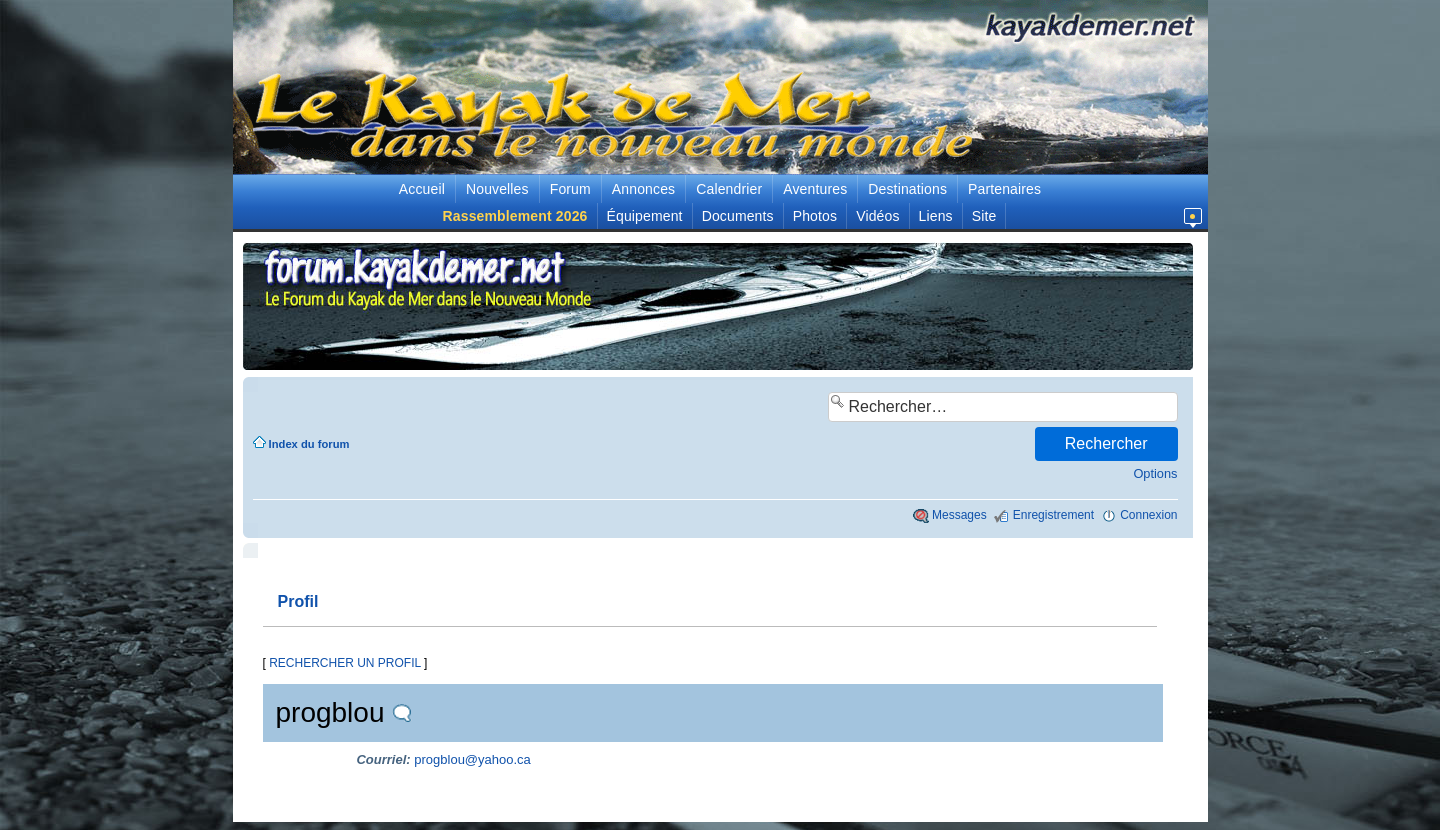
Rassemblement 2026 (515, 216)
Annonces (643, 189)
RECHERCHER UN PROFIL (345, 663)
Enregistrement (1053, 515)
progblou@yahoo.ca (472, 759)
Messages (959, 515)
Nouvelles (497, 189)
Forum (570, 189)
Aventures (815, 189)
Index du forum (309, 444)
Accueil (422, 189)
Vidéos (877, 216)
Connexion (1148, 515)
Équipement (645, 216)
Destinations (907, 189)
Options (1155, 473)
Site (984, 216)
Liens (936, 216)
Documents (738, 216)
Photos (815, 216)
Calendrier (729, 189)
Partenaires (1004, 189)
